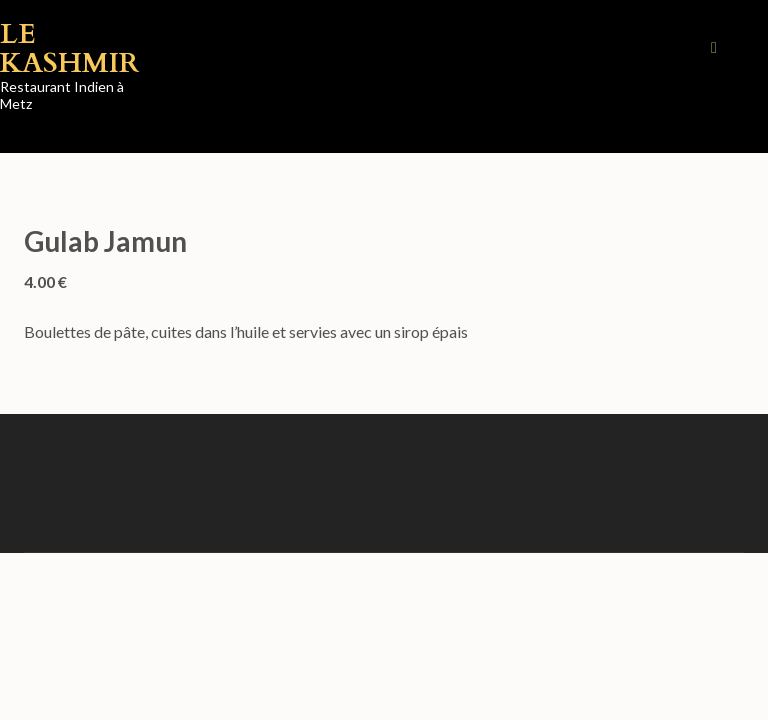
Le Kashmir (69, 48)
